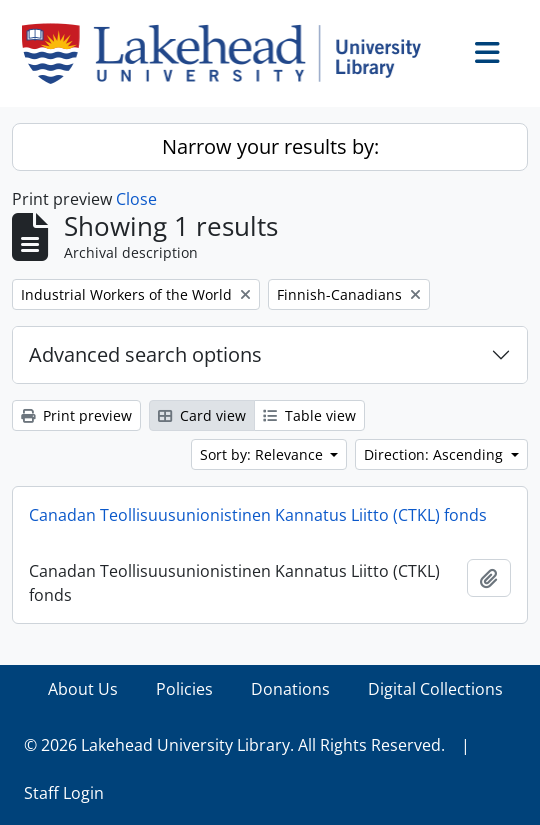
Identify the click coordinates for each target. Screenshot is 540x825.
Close (136, 199)
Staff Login (64, 793)
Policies (184, 689)
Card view (202, 415)
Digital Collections (435, 689)
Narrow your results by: (270, 146)
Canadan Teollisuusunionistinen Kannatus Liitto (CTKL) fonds (258, 515)
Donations (290, 689)
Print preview (76, 415)
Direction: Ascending (435, 454)
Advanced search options (145, 354)
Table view (309, 415)
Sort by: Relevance (263, 454)
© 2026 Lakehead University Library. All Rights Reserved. (234, 745)
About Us (83, 689)
